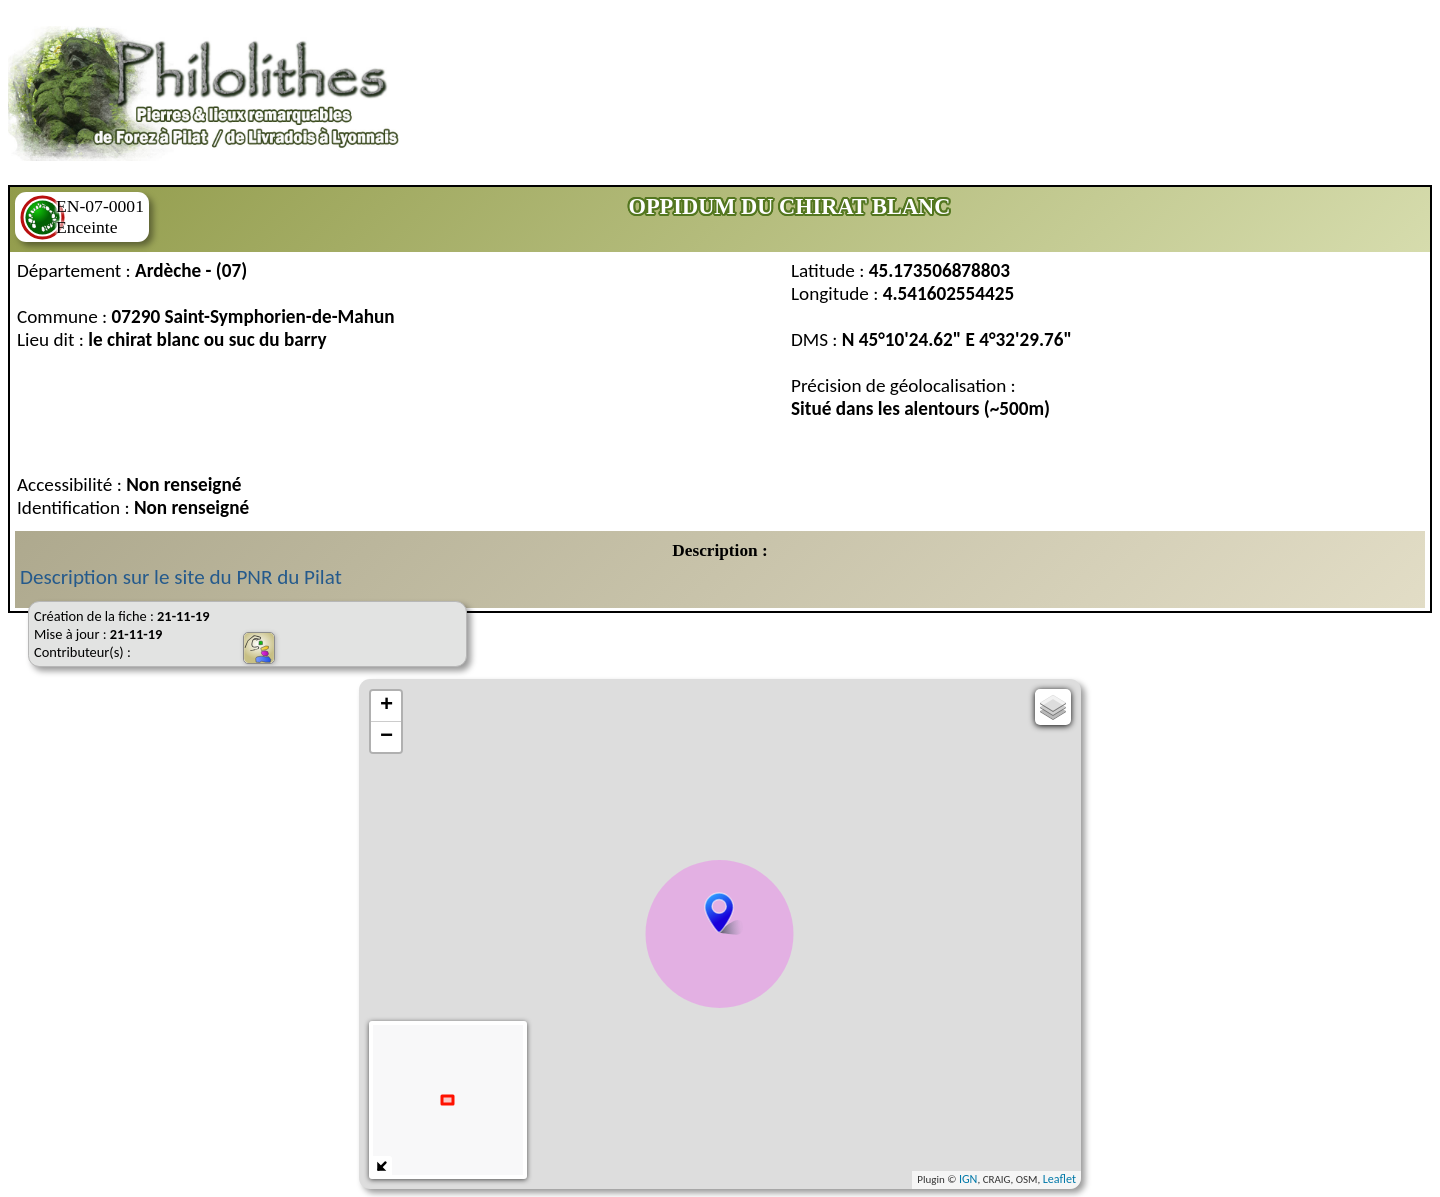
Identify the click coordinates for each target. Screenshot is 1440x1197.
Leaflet (1059, 1178)
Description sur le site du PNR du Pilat (181, 577)
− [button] (386, 737)
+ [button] (386, 706)
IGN (968, 1178)
